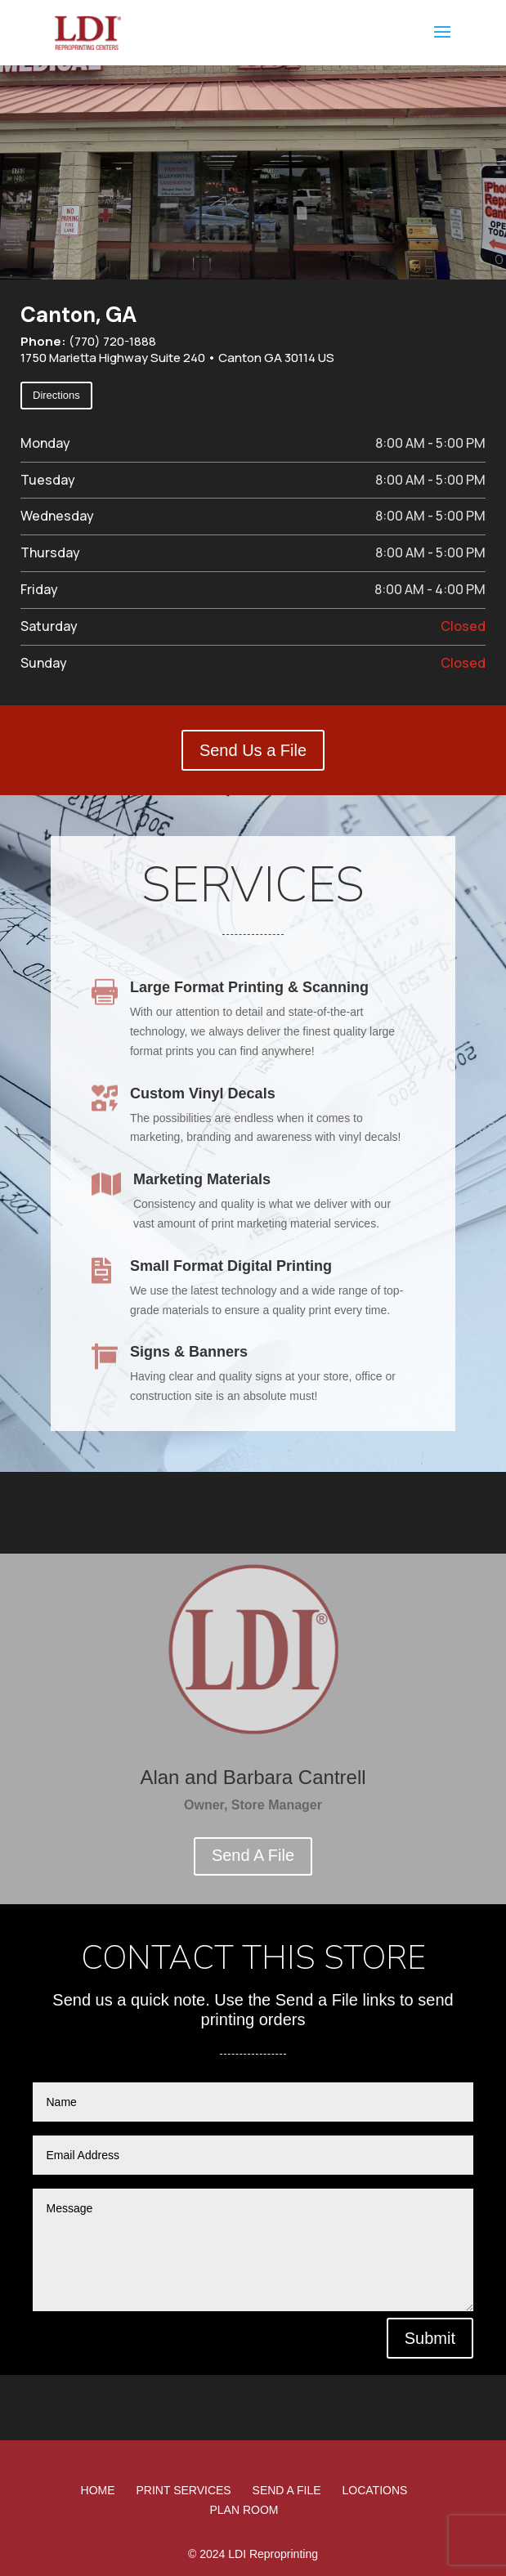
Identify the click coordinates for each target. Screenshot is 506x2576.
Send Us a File (253, 750)
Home (98, 2490)
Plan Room (243, 2509)
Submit (430, 2338)
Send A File (253, 1855)
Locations (375, 2490)
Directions (56, 395)
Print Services (184, 2490)
